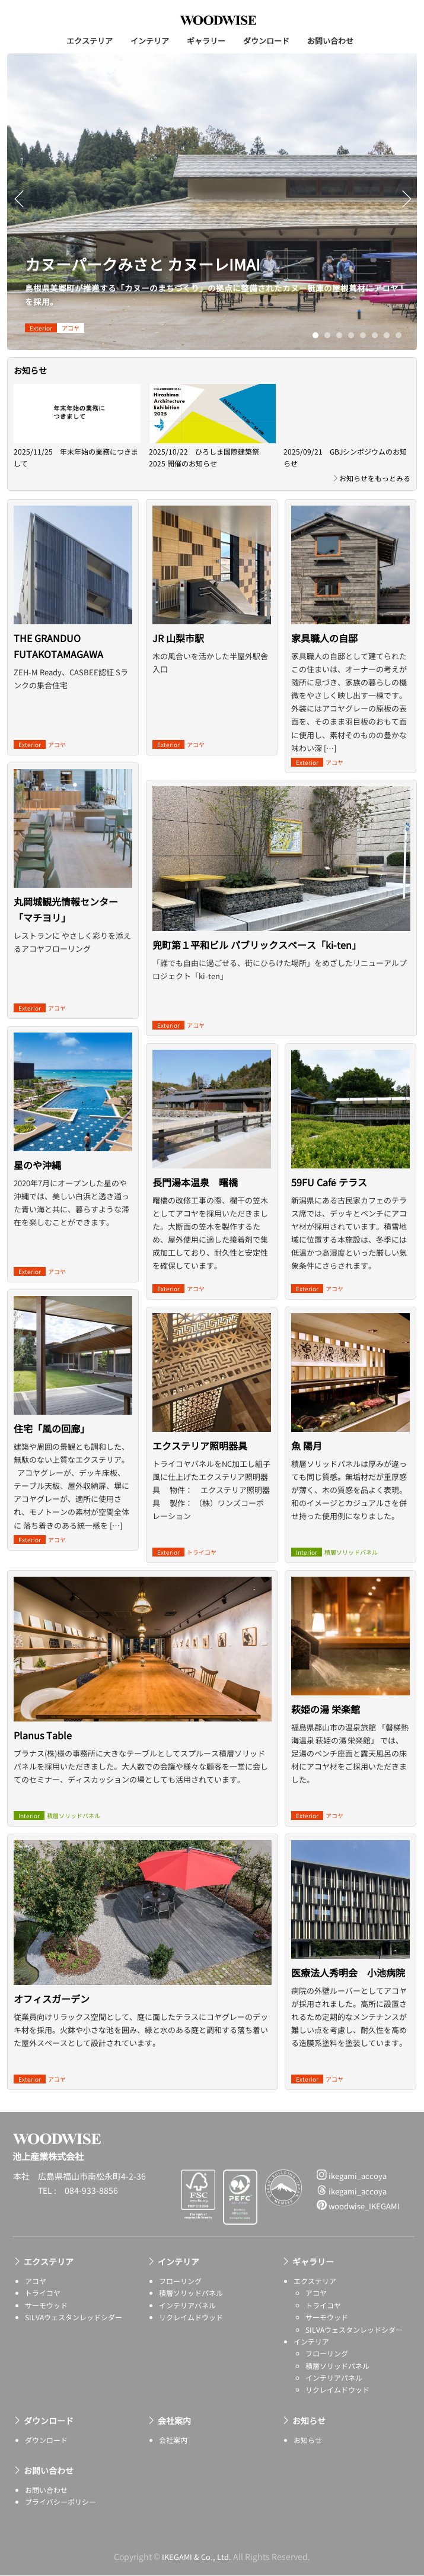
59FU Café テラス (329, 1182)
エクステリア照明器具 (199, 1445)
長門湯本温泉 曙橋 (195, 1182)
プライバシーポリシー (60, 2502)
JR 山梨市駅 (178, 638)
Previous (19, 207)
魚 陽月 (306, 1445)
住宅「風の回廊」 (52, 1428)
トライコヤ (201, 1552)
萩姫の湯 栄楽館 (325, 1709)
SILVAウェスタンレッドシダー (73, 2318)
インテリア (149, 40)
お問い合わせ (330, 40)
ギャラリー (206, 40)
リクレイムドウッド (191, 2318)
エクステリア (89, 40)
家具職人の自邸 (324, 638)
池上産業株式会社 (218, 20)
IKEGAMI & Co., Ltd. (197, 2556)
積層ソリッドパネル (73, 1815)
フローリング (180, 2281)
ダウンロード (266, 40)
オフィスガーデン (52, 2016)
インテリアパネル (187, 2305)
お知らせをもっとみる (374, 478)
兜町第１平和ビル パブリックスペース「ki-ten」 (256, 962)
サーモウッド (46, 2305)
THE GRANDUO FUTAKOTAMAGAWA (58, 646)
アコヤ (70, 327)
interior (29, 1815)
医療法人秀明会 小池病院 (348, 1972)
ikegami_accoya (352, 2176)
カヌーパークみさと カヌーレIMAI (160, 263)
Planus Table (43, 1753)
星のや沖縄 (37, 1165)
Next (408, 207)
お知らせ (309, 2421)
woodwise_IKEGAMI (358, 2207)
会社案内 (174, 2421)
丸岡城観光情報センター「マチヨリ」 (66, 909)
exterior (41, 327)
